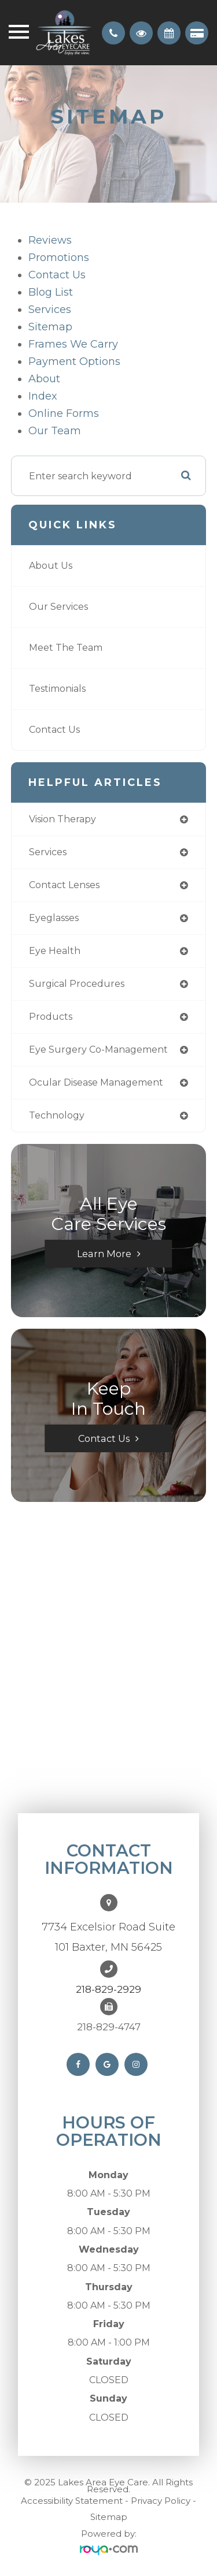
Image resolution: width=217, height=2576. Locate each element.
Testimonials (57, 688)
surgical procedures (76, 983)
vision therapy (62, 819)
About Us (50, 565)
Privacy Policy (160, 2500)
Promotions (58, 257)
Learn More (104, 1253)
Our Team (54, 430)
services (48, 852)
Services (49, 309)
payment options (74, 361)
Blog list (50, 292)
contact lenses (64, 884)
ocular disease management (96, 1082)
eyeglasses (54, 917)
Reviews (50, 240)
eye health (54, 950)
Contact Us (57, 275)
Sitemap (108, 2516)
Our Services (58, 606)
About (44, 378)
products (50, 1016)
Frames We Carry (73, 344)
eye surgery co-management (98, 1049)
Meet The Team (65, 647)
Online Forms (63, 413)
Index (42, 396)
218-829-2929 (108, 1989)
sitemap (50, 326)
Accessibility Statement (72, 2500)
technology (56, 1115)
